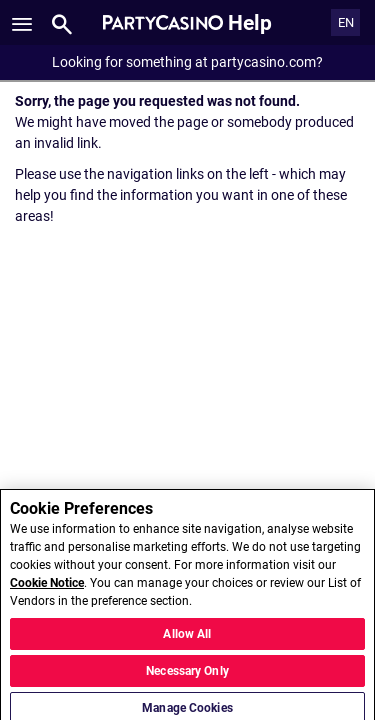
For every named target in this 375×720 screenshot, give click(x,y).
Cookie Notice (47, 588)
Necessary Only (187, 676)
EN (346, 22)
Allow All (187, 639)
